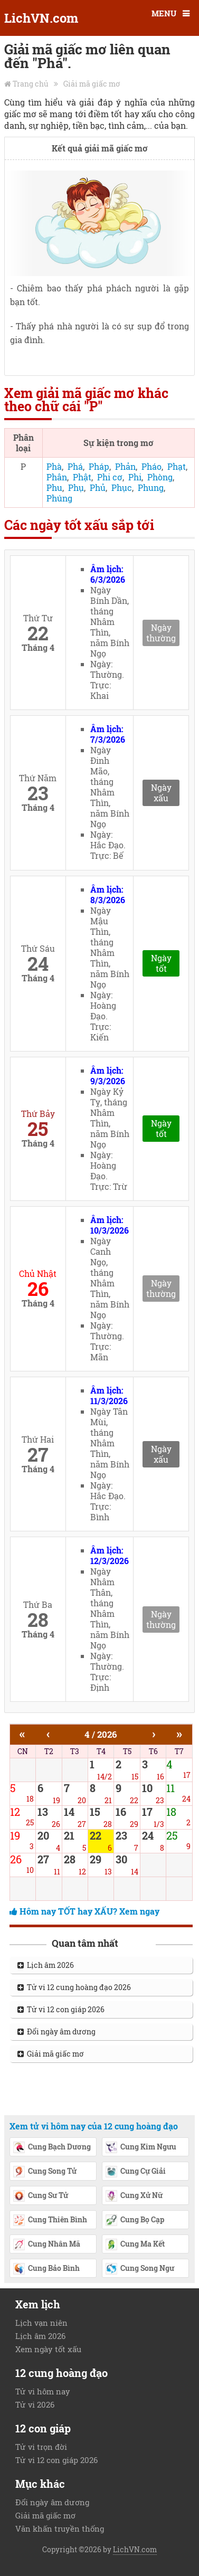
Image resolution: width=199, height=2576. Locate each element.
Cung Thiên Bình (50, 2220)
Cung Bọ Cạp (134, 2220)
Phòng (160, 476)
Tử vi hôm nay (42, 2391)
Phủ (98, 487)
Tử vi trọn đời (41, 2446)
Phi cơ (109, 476)
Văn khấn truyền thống (59, 2528)
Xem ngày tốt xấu (48, 2349)
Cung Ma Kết (135, 2245)
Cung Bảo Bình (46, 2269)
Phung (151, 487)
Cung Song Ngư (139, 2269)
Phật (82, 476)
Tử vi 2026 (34, 2404)
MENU (163, 13)
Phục (121, 487)
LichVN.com (41, 18)
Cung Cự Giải (135, 2172)
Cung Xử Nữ (134, 2196)
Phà (54, 466)
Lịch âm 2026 (45, 1965)
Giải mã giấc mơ (91, 84)
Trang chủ (31, 84)
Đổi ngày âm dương (56, 2031)
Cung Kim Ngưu (140, 2148)
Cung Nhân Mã (46, 2245)
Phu (54, 487)
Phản (125, 466)
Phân (56, 476)
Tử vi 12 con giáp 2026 (61, 2009)
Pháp (99, 466)
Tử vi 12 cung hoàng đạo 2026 (74, 1987)
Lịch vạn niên (41, 2322)
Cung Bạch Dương (52, 2148)
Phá (75, 466)
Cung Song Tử (45, 2172)
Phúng (59, 498)
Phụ (76, 487)
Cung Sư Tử (40, 2196)
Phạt (176, 466)
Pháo (151, 466)
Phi (134, 476)
